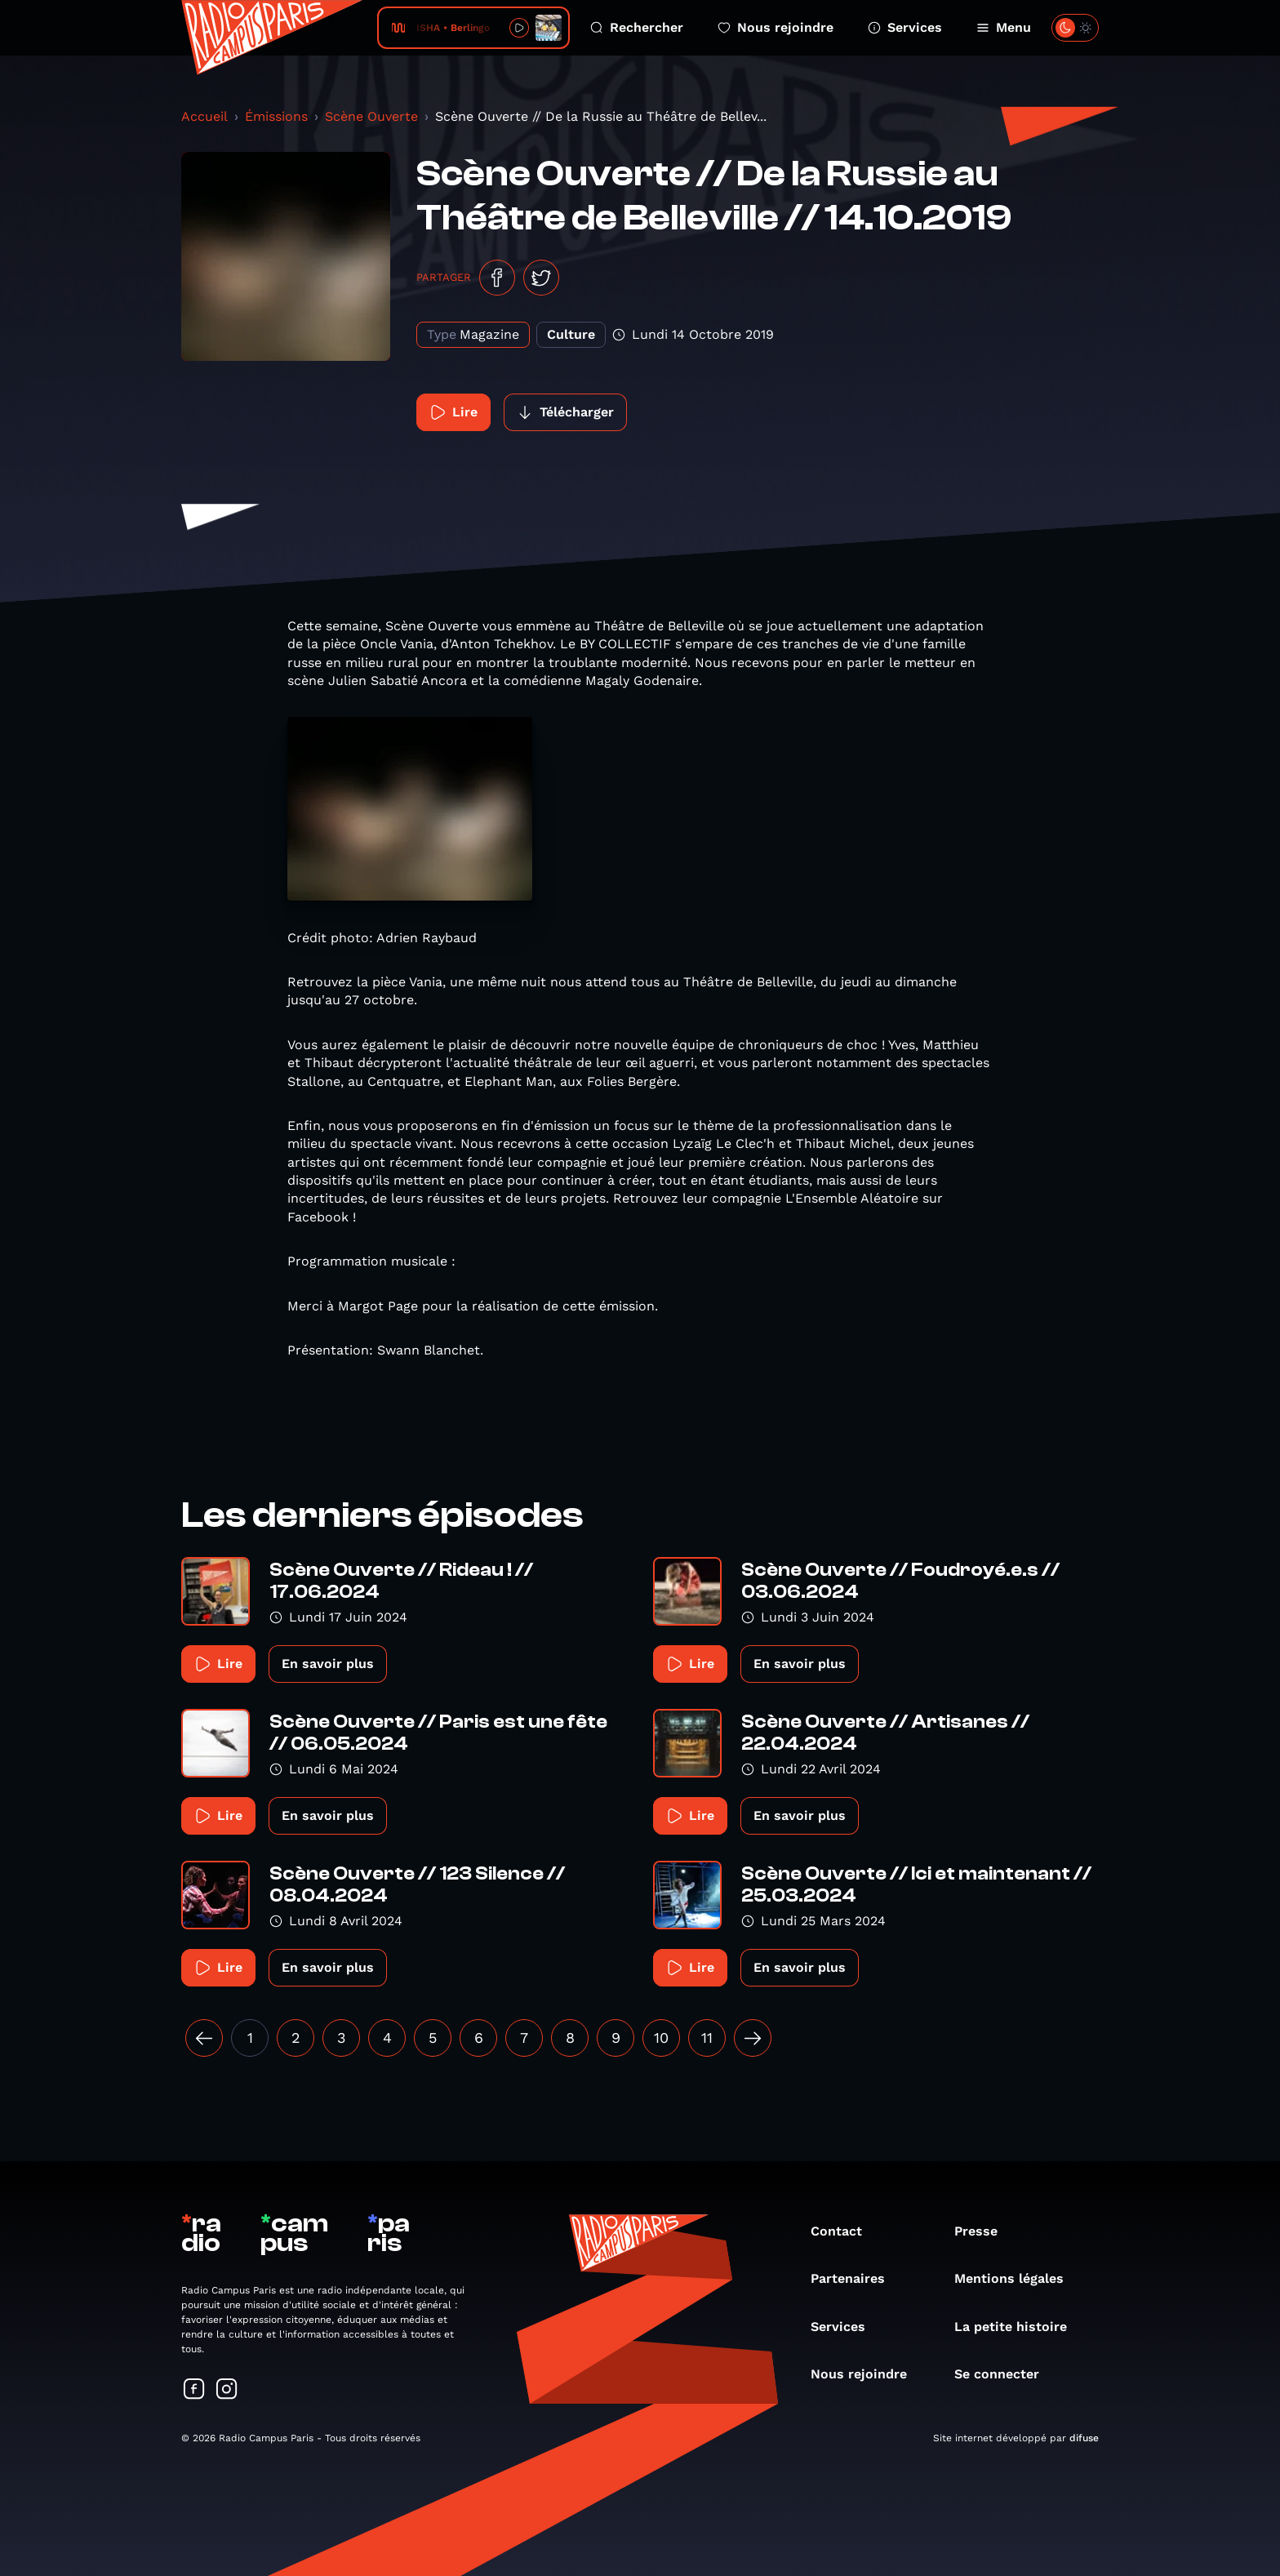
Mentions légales (1017, 2278)
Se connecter (1005, 2374)
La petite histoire (1018, 2326)
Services (905, 27)
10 (661, 2037)
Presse (984, 2231)
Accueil (204, 116)
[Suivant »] (753, 2038)
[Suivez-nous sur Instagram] (227, 2390)
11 (707, 2037)
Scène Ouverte (371, 116)
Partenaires (856, 2278)
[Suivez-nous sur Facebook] (194, 2390)
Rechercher (636, 27)
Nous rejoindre (775, 27)
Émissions (276, 116)
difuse (1084, 2438)
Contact (844, 2231)
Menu (1003, 27)
